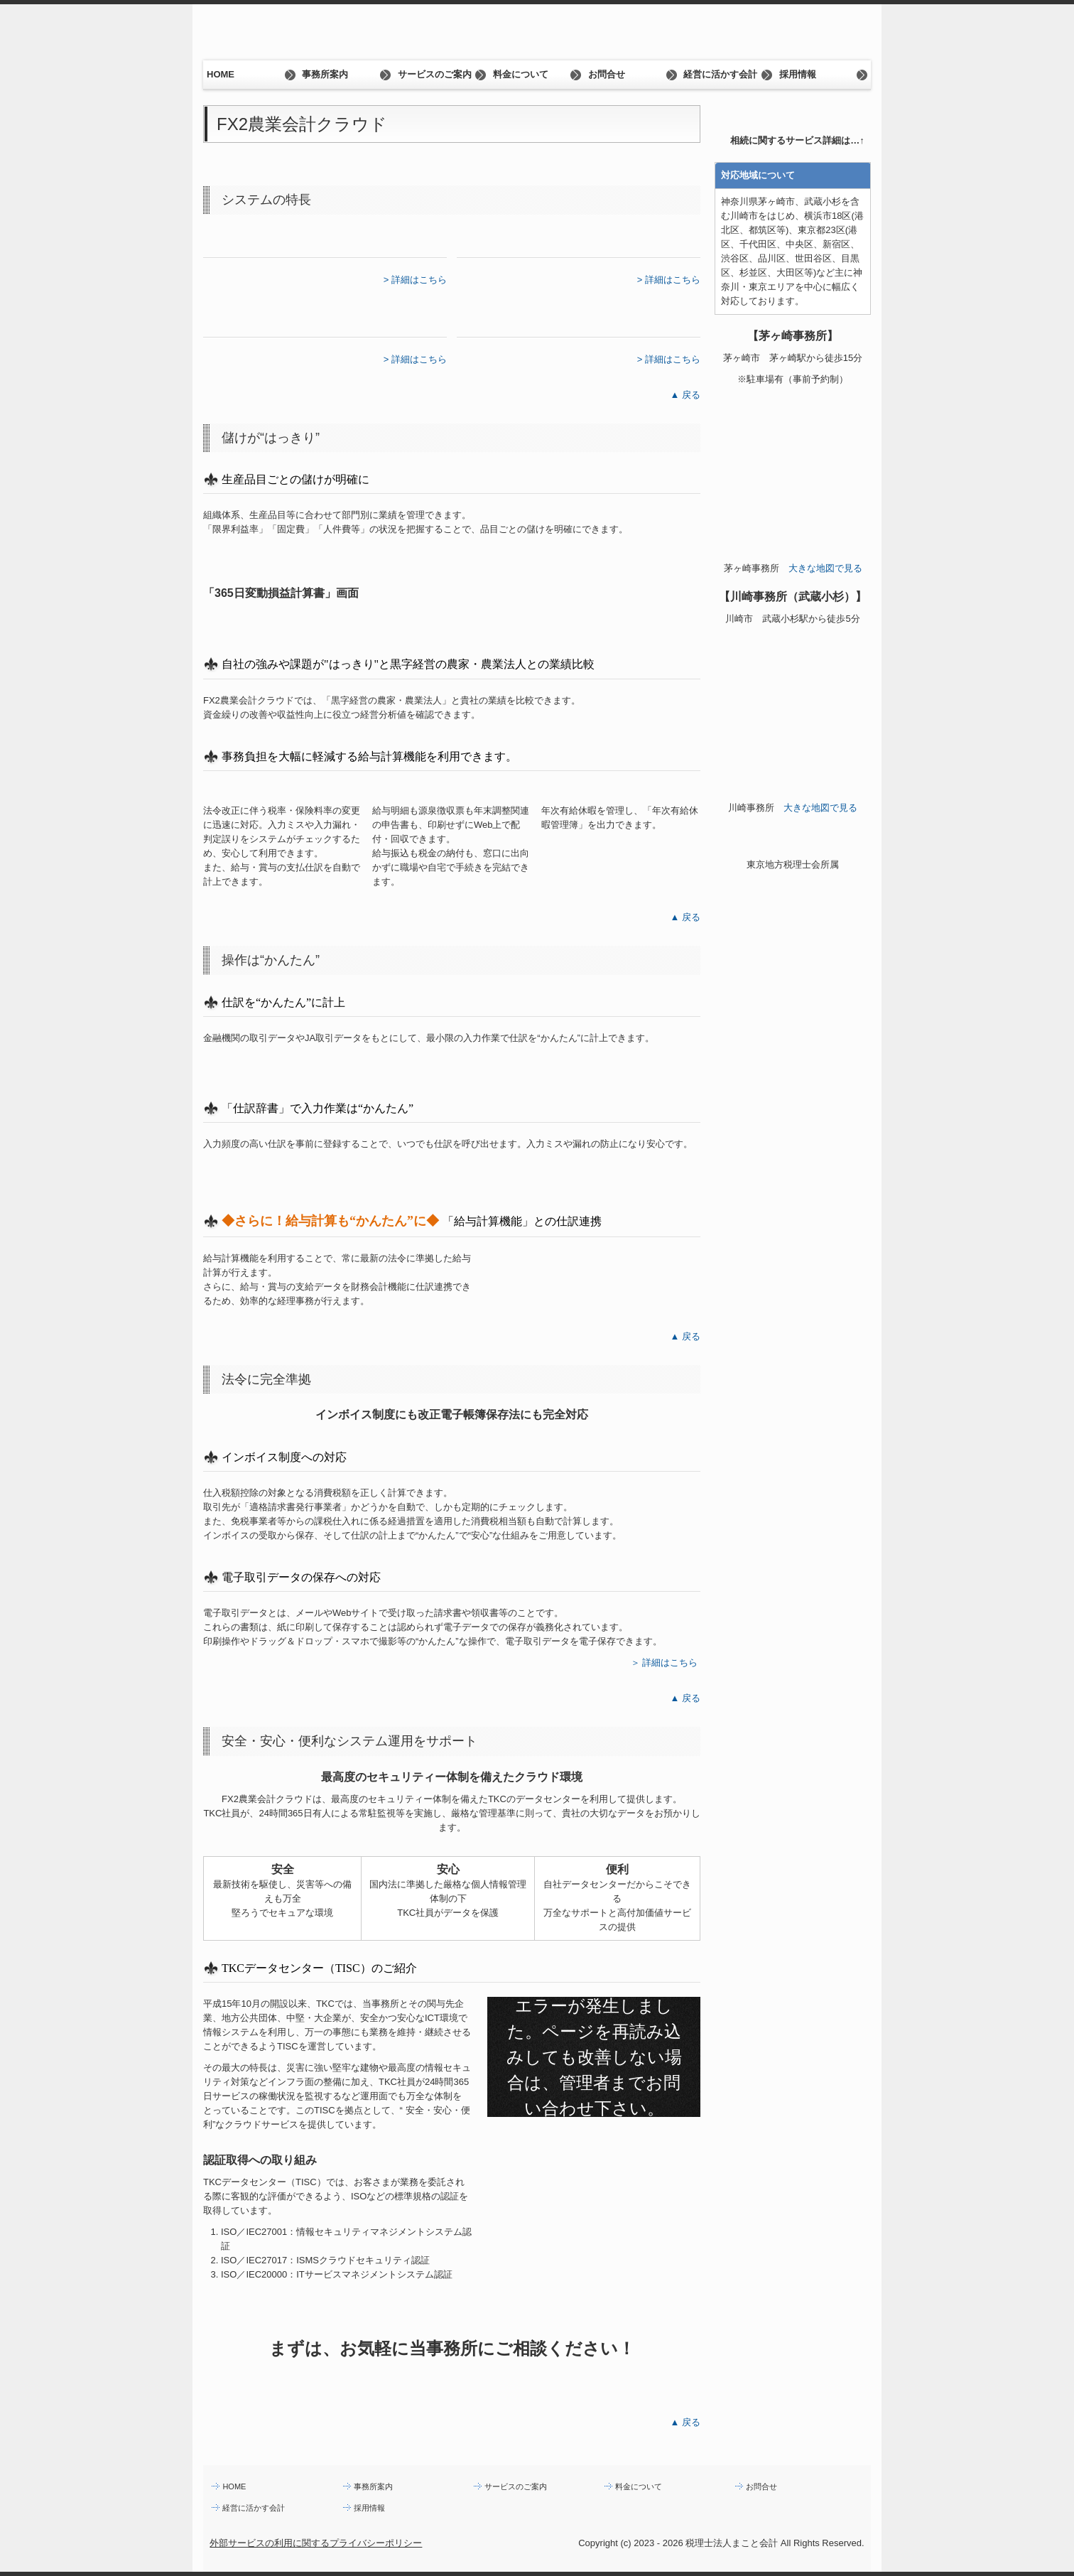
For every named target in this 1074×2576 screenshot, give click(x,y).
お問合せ (606, 74)
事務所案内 (325, 74)
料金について (520, 74)
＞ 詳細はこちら (664, 1662)
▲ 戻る (685, 394)
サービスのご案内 (435, 74)
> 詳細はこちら (415, 279)
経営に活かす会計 (720, 74)
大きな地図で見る (825, 568)
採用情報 (797, 74)
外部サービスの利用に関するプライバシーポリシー (316, 2543)
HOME (220, 74)
